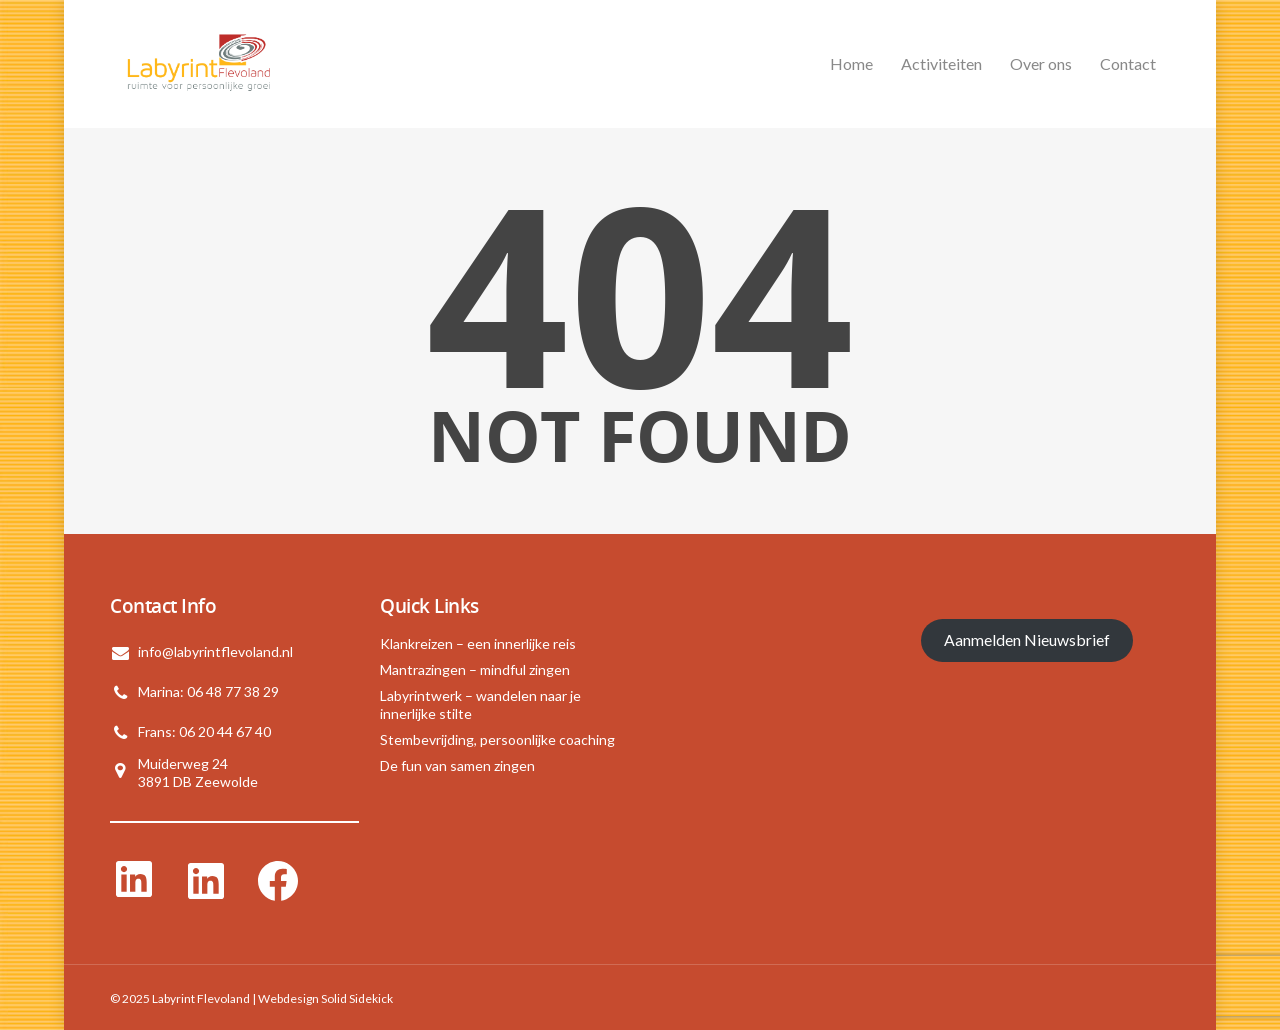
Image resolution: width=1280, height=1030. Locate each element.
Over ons (1041, 63)
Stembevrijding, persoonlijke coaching (497, 739)
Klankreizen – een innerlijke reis (478, 643)
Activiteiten (941, 63)
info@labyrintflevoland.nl (215, 651)
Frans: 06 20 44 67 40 (204, 731)
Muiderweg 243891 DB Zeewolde (198, 772)
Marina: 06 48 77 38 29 (208, 691)
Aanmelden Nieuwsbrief (1027, 639)
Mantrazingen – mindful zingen (475, 669)
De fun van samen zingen (457, 765)
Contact (1128, 63)
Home (851, 63)
